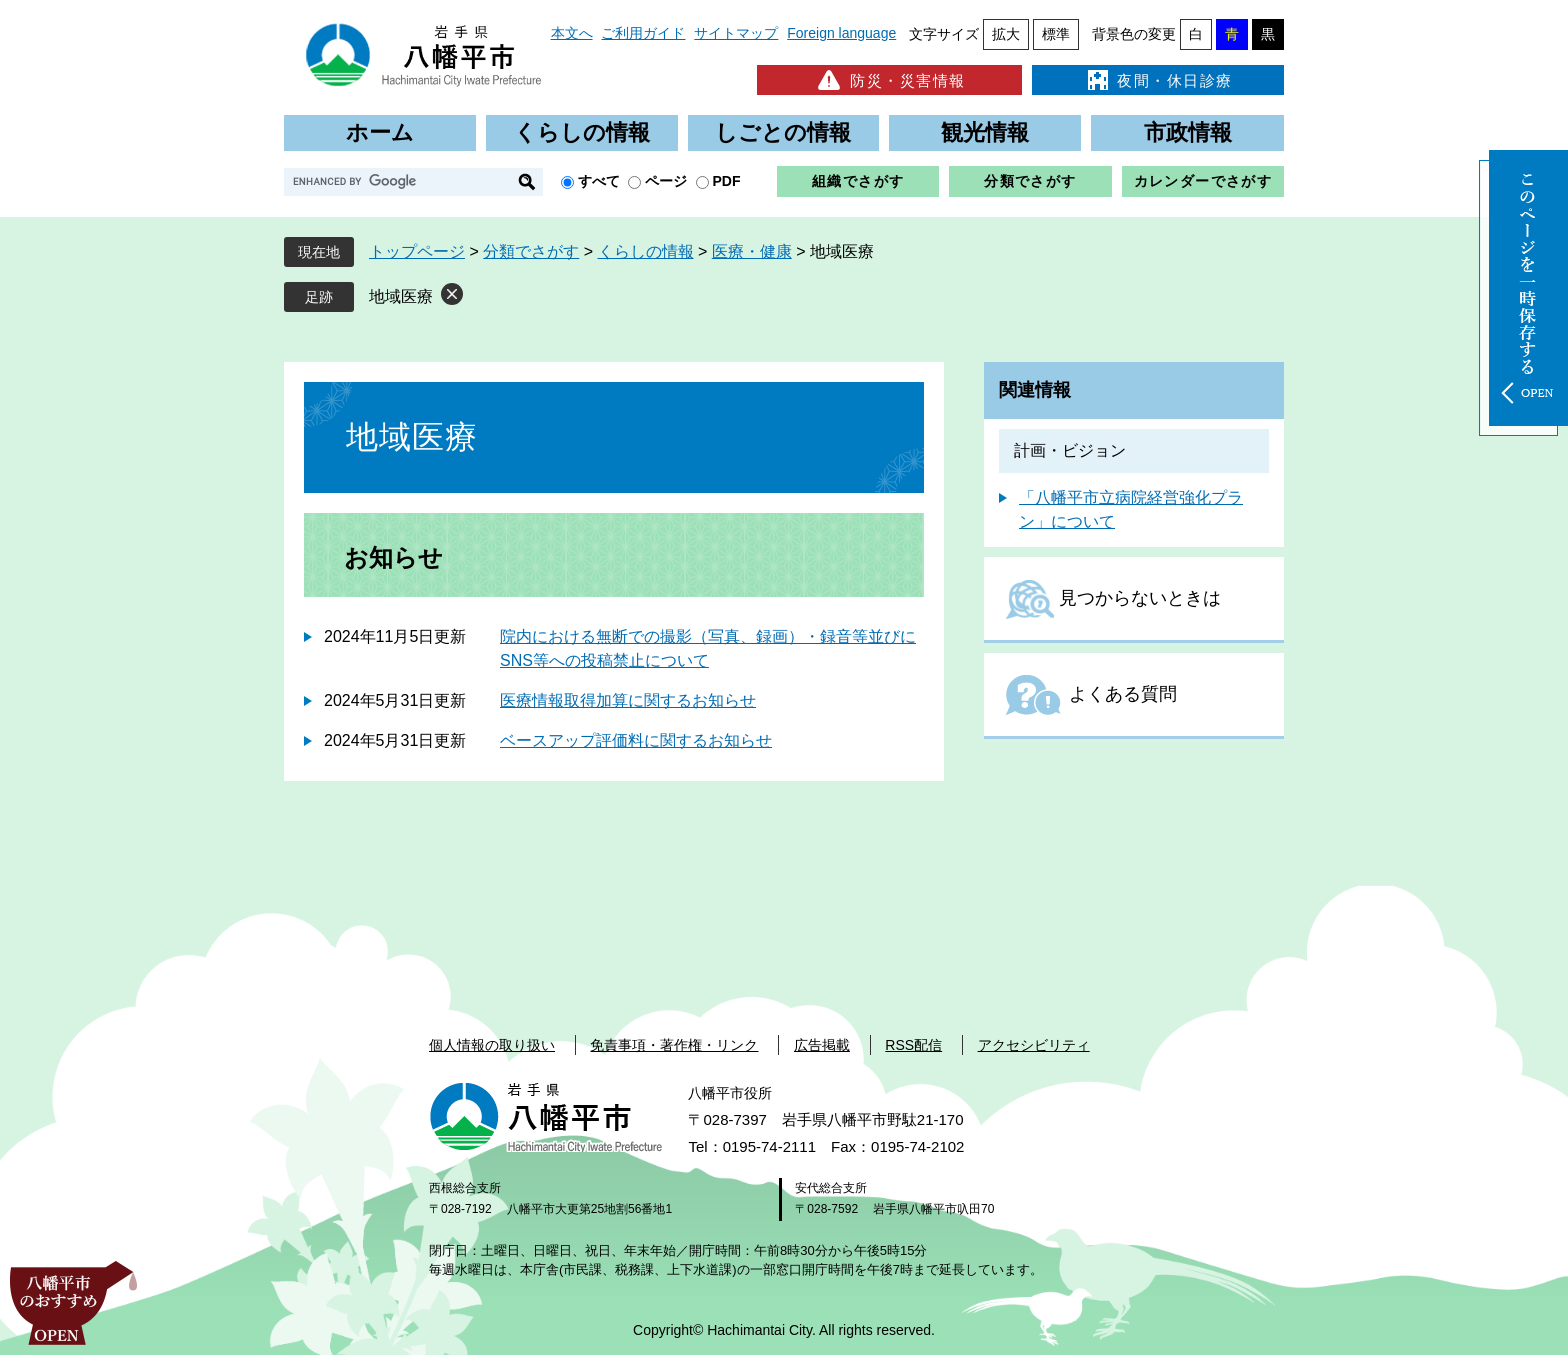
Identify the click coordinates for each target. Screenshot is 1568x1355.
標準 (1056, 34)
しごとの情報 (783, 132)
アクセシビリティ (1034, 1045)
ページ (666, 181)
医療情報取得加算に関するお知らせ (628, 700)
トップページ (417, 251)
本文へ (572, 33)
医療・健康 (752, 251)
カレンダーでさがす (1203, 181)
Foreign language (841, 33)
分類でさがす (1030, 181)
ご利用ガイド (643, 33)
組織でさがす (858, 181)
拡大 (1006, 34)
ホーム (380, 132)
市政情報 (1188, 132)
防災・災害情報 (889, 80)
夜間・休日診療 (1158, 80)
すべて (599, 181)
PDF (727, 181)
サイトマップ (736, 33)
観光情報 (985, 132)
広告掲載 (822, 1045)
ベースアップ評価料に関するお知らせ (636, 740)
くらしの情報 (582, 132)
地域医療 (401, 296)
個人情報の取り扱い (492, 1045)
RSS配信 (913, 1045)
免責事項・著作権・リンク (674, 1045)
